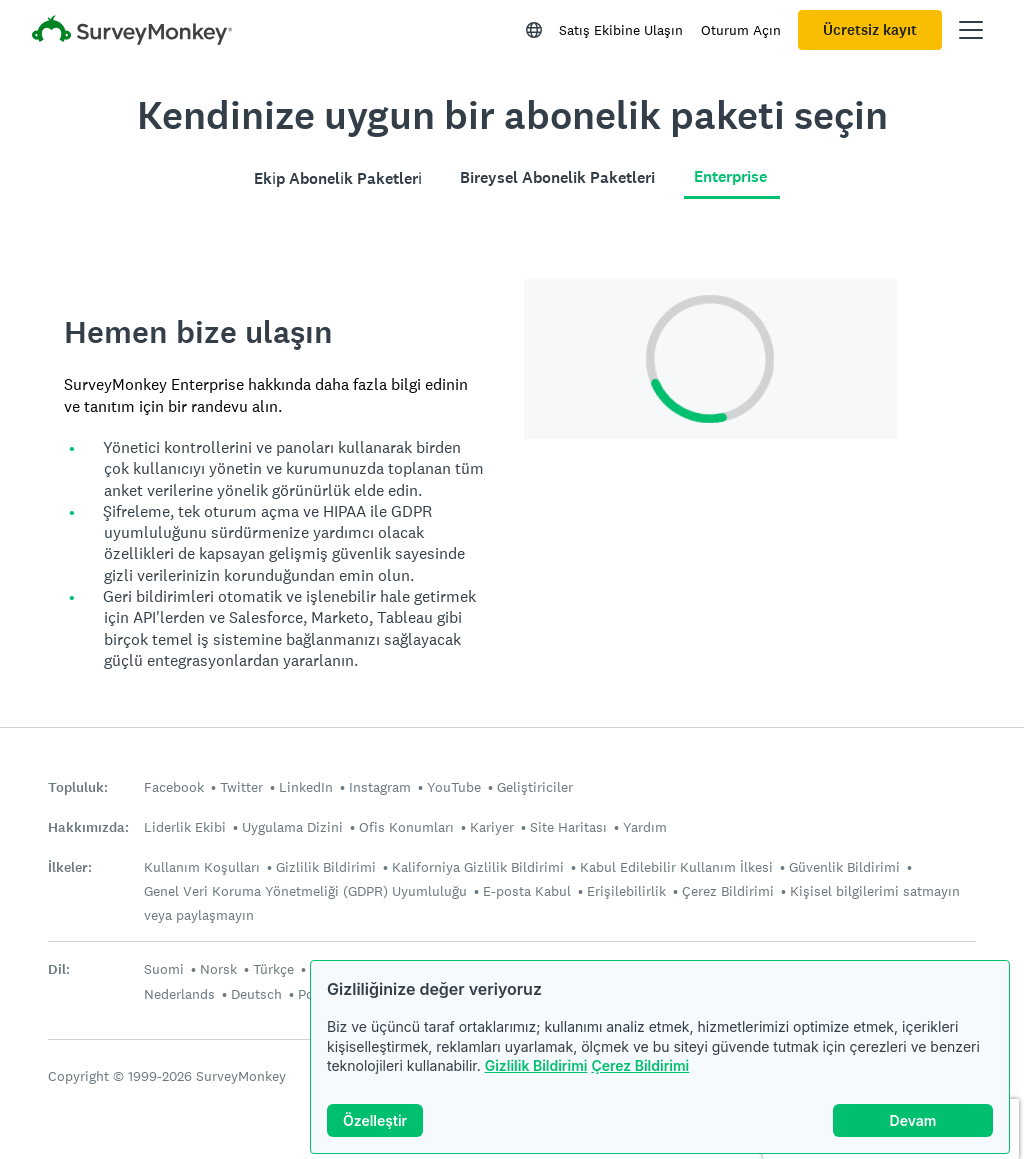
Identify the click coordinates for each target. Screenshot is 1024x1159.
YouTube (454, 787)
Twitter (241, 787)
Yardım (645, 827)
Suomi (164, 969)
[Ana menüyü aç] (971, 30)
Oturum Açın (741, 30)
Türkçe (273, 969)
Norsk (218, 969)
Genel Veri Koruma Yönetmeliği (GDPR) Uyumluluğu (305, 891)
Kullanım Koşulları (202, 867)
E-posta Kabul (527, 891)
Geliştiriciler (535, 787)
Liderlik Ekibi (185, 827)
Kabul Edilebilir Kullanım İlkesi (676, 867)
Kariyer (492, 827)
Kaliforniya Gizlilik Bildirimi (478, 867)
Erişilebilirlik (626, 891)
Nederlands (179, 994)
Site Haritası (568, 827)
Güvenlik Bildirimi (844, 867)
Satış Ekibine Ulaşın (621, 30)
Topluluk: (78, 787)
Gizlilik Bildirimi (536, 1065)
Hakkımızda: (88, 827)
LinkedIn (306, 787)
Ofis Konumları (406, 827)
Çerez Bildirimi (640, 1065)
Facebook (174, 787)
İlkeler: (70, 867)
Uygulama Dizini (292, 827)
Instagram (380, 787)
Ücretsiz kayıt (870, 30)
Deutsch (256, 994)
